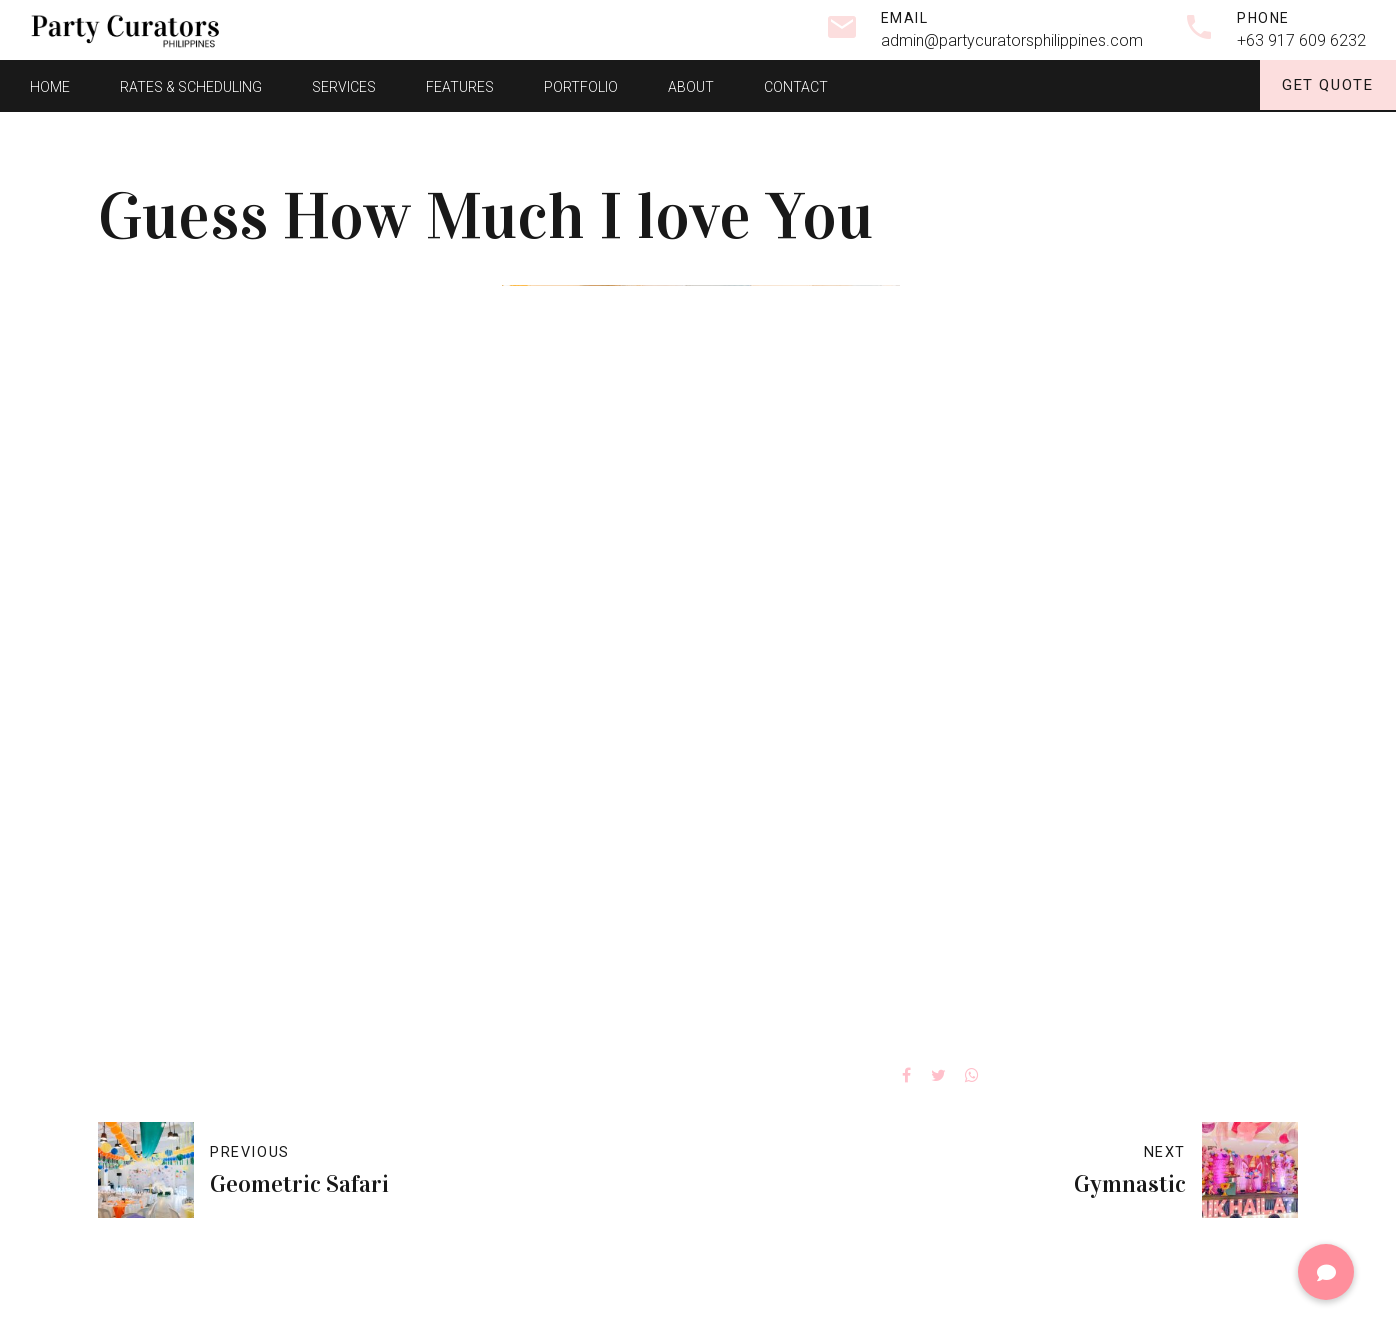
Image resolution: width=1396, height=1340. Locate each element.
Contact (796, 85)
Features (460, 85)
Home (50, 85)
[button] (1326, 1272)
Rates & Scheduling (191, 85)
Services (344, 85)
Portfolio (581, 85)
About (691, 85)
